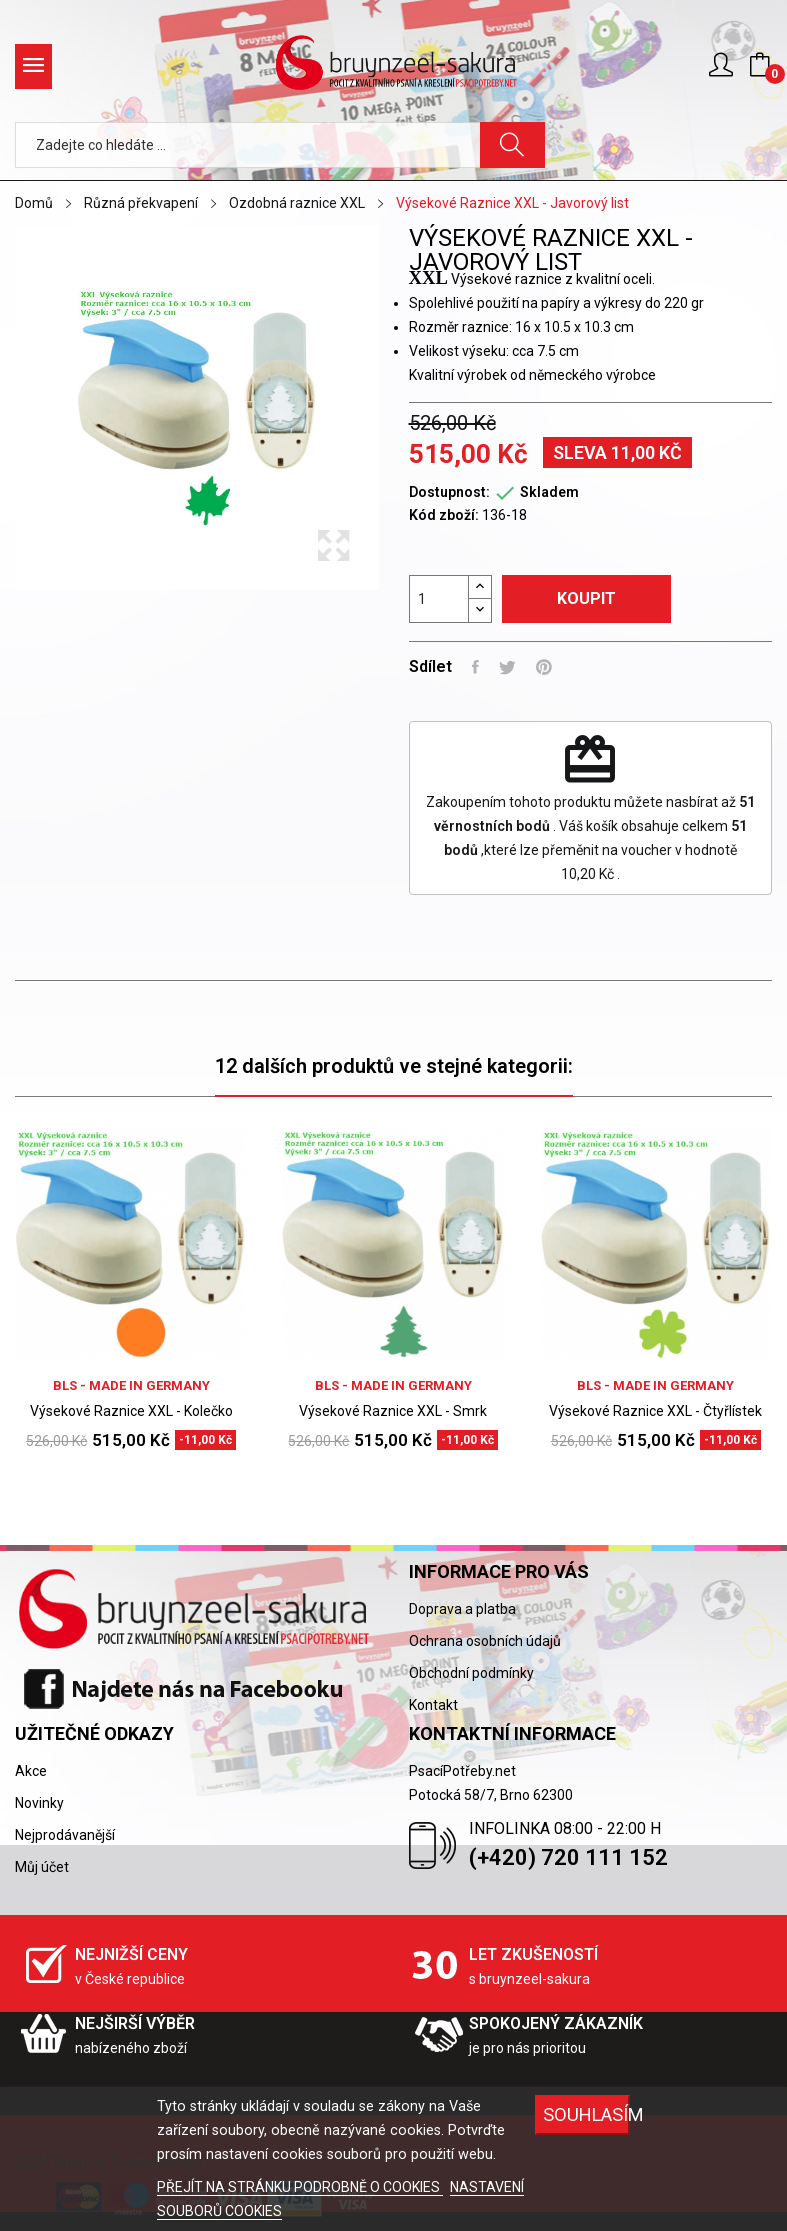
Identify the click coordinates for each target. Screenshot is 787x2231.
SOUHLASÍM (586, 2114)
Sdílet (475, 667)
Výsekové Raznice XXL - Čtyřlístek (655, 1411)
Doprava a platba (462, 1609)
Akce (31, 1771)
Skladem (549, 492)
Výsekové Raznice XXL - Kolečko (131, 1411)
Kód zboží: (444, 515)
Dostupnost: (449, 492)
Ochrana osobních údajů (485, 1641)
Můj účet (42, 1867)
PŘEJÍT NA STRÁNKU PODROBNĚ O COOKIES (300, 2187)
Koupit (586, 598)
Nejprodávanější (65, 1835)
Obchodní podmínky (471, 1673)
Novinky (39, 1803)
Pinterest (544, 667)
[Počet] (439, 599)
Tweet (507, 667)
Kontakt (433, 1705)
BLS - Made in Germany (131, 1385)
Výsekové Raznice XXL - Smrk (393, 1411)
